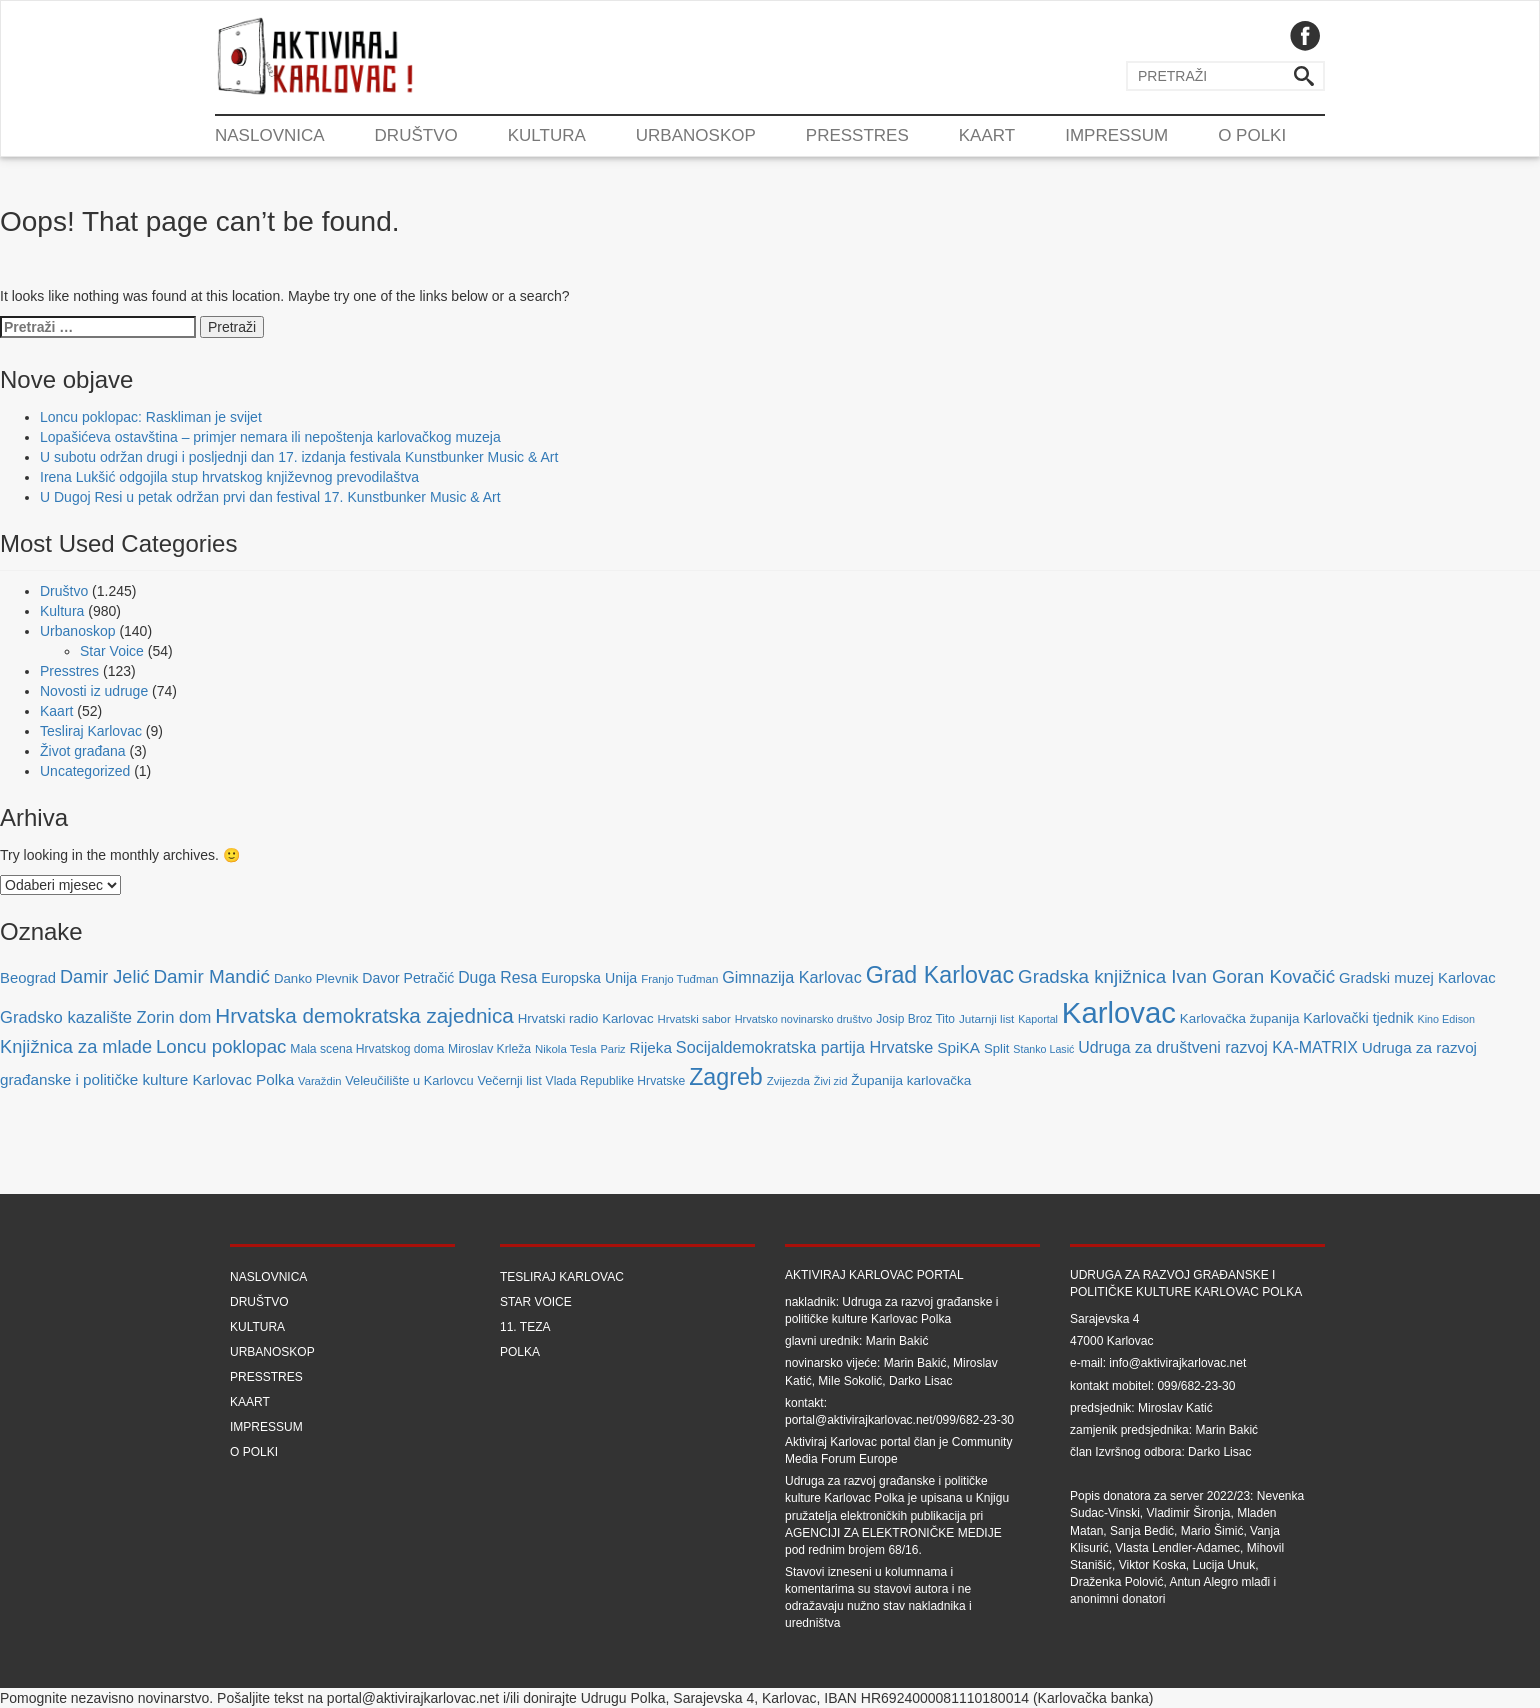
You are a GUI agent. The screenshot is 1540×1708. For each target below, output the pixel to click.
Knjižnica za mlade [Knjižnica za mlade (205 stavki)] (76, 1046)
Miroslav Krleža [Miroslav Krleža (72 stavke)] (489, 1049)
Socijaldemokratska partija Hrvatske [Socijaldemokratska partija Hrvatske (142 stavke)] (805, 1047)
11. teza (525, 1327)
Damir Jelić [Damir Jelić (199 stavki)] (104, 977)
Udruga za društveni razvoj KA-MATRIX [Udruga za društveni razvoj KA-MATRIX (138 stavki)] (1218, 1047)
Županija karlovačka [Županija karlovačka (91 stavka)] (911, 1080)
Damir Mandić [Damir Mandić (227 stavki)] (211, 976)
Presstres (857, 135)
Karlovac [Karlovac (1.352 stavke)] (1119, 1012)
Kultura (547, 135)
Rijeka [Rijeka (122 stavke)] (651, 1047)
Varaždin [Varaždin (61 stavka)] (319, 1081)
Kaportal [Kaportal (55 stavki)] (1038, 1019)
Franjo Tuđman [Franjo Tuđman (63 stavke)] (679, 979)
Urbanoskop (696, 135)
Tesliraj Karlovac (91, 731)
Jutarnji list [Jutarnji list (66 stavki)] (986, 1018)
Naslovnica (270, 135)
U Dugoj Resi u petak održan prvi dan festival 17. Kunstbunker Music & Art (270, 497)
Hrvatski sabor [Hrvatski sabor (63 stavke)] (693, 1019)
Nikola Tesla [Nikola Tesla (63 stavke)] (566, 1049)
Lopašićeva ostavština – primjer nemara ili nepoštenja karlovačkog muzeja (270, 437)
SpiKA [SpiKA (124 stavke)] (958, 1047)
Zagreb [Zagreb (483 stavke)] (726, 1077)
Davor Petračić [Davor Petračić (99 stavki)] (408, 978)
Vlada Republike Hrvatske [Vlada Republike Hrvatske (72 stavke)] (616, 1081)
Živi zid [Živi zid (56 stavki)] (831, 1081)
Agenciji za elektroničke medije (893, 1533)
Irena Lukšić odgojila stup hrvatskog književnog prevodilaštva (229, 477)
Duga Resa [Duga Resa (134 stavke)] (497, 977)
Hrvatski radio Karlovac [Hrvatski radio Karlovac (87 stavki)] (586, 1018)
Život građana (83, 751)
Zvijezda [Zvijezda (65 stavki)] (788, 1080)
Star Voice (112, 651)
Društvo (416, 135)
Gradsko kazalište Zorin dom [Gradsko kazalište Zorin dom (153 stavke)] (105, 1017)
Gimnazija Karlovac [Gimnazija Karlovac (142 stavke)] (792, 977)
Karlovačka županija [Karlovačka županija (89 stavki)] (1240, 1018)
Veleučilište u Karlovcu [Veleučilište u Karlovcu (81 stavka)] (409, 1080)
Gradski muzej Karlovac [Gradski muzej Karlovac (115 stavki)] (1417, 978)
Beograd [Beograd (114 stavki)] (28, 978)
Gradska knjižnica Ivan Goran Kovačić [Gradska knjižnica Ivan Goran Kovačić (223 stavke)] (1176, 976)
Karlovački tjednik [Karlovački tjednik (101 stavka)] (1358, 1018)
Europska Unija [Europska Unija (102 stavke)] (589, 978)
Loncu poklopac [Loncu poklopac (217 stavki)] (221, 1046)
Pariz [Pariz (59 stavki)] (612, 1049)
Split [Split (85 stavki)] (996, 1048)
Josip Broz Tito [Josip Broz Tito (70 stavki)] (915, 1019)
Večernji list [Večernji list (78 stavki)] (510, 1081)
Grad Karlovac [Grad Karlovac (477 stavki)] (940, 975)
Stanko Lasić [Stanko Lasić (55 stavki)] (1043, 1049)
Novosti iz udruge (94, 691)
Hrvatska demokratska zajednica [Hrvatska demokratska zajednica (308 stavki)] (364, 1015)
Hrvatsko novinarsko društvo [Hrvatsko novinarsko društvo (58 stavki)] (804, 1019)
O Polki (1252, 135)
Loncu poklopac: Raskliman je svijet (151, 417)
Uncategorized (85, 771)
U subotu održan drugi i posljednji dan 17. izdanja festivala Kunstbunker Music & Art (299, 457)
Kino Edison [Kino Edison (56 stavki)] (1447, 1019)
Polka (520, 1352)
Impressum (1116, 135)
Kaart (987, 135)
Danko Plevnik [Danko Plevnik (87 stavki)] (316, 978)
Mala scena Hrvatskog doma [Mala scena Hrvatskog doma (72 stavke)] (367, 1049)
